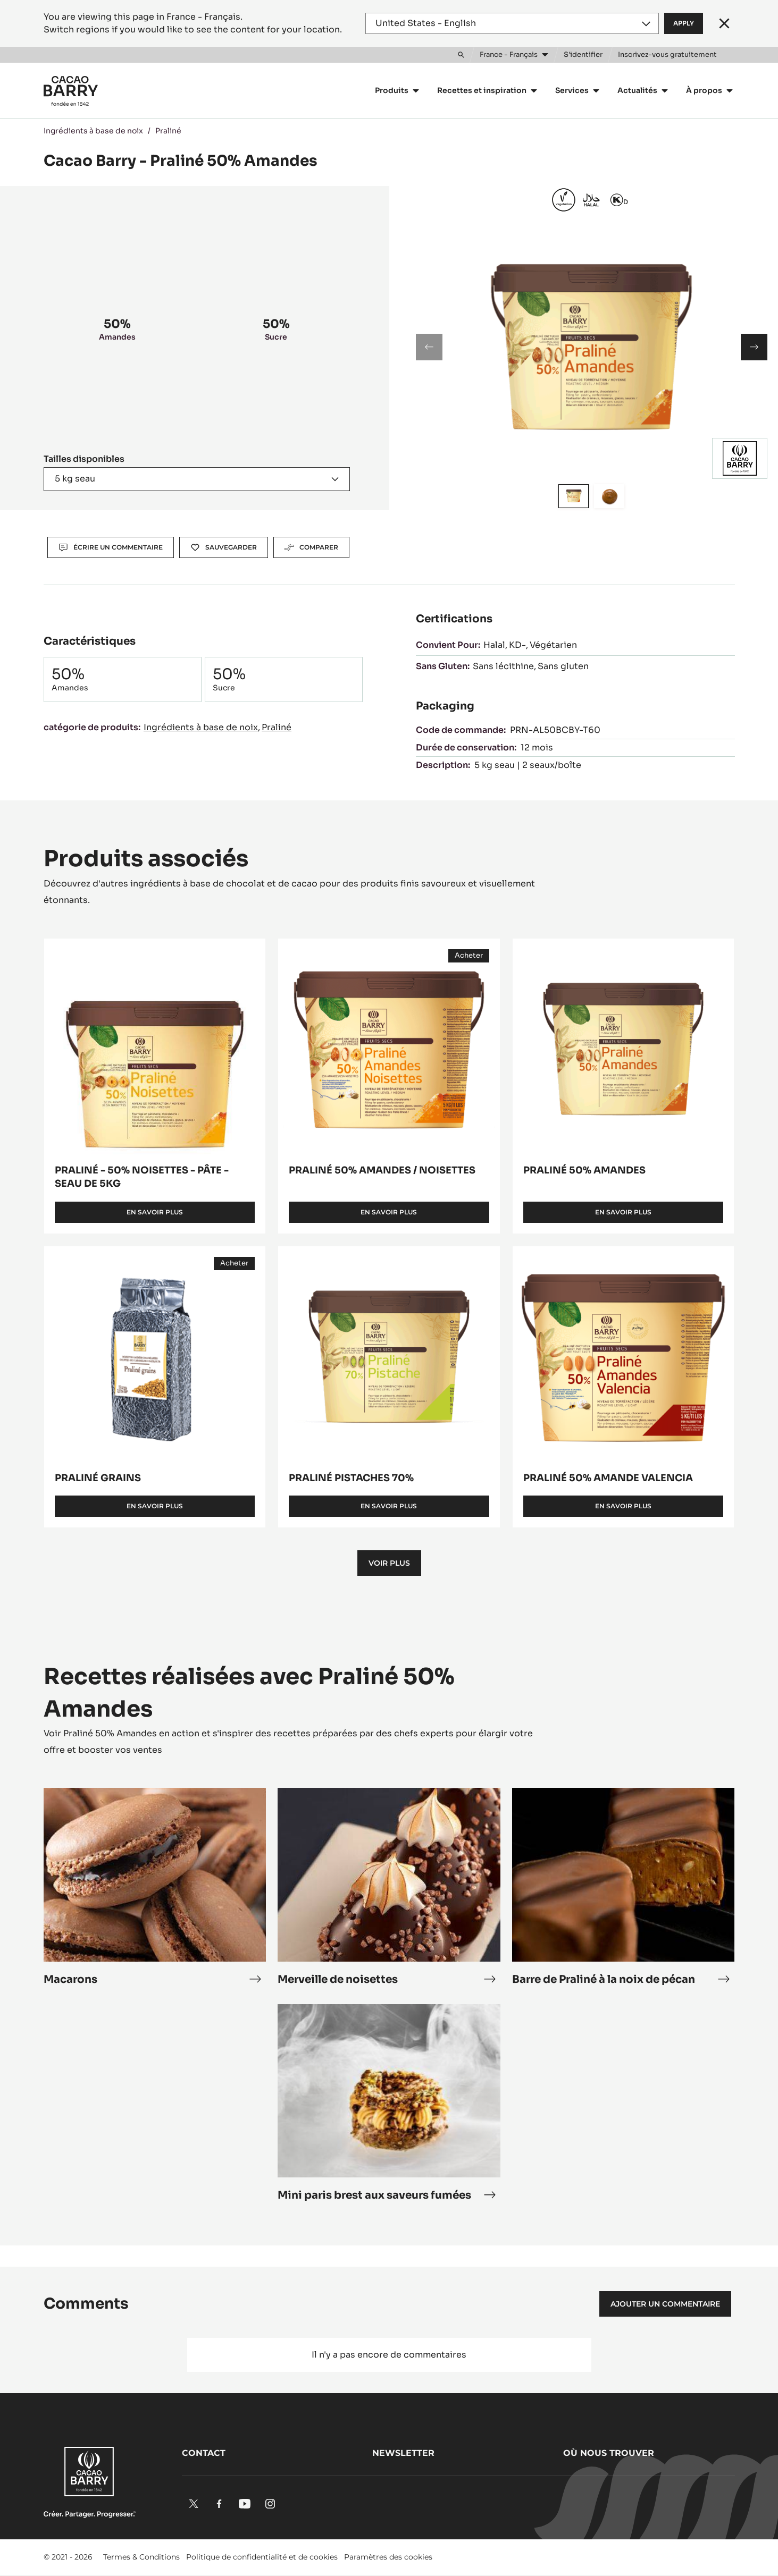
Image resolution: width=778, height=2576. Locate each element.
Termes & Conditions (141, 2557)
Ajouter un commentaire (665, 2304)
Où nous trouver (608, 2453)
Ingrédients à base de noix (93, 131)
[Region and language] (512, 23)
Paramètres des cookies (388, 2557)
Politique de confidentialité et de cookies (262, 2557)
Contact (203, 2453)
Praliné (168, 131)
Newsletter (403, 2453)
